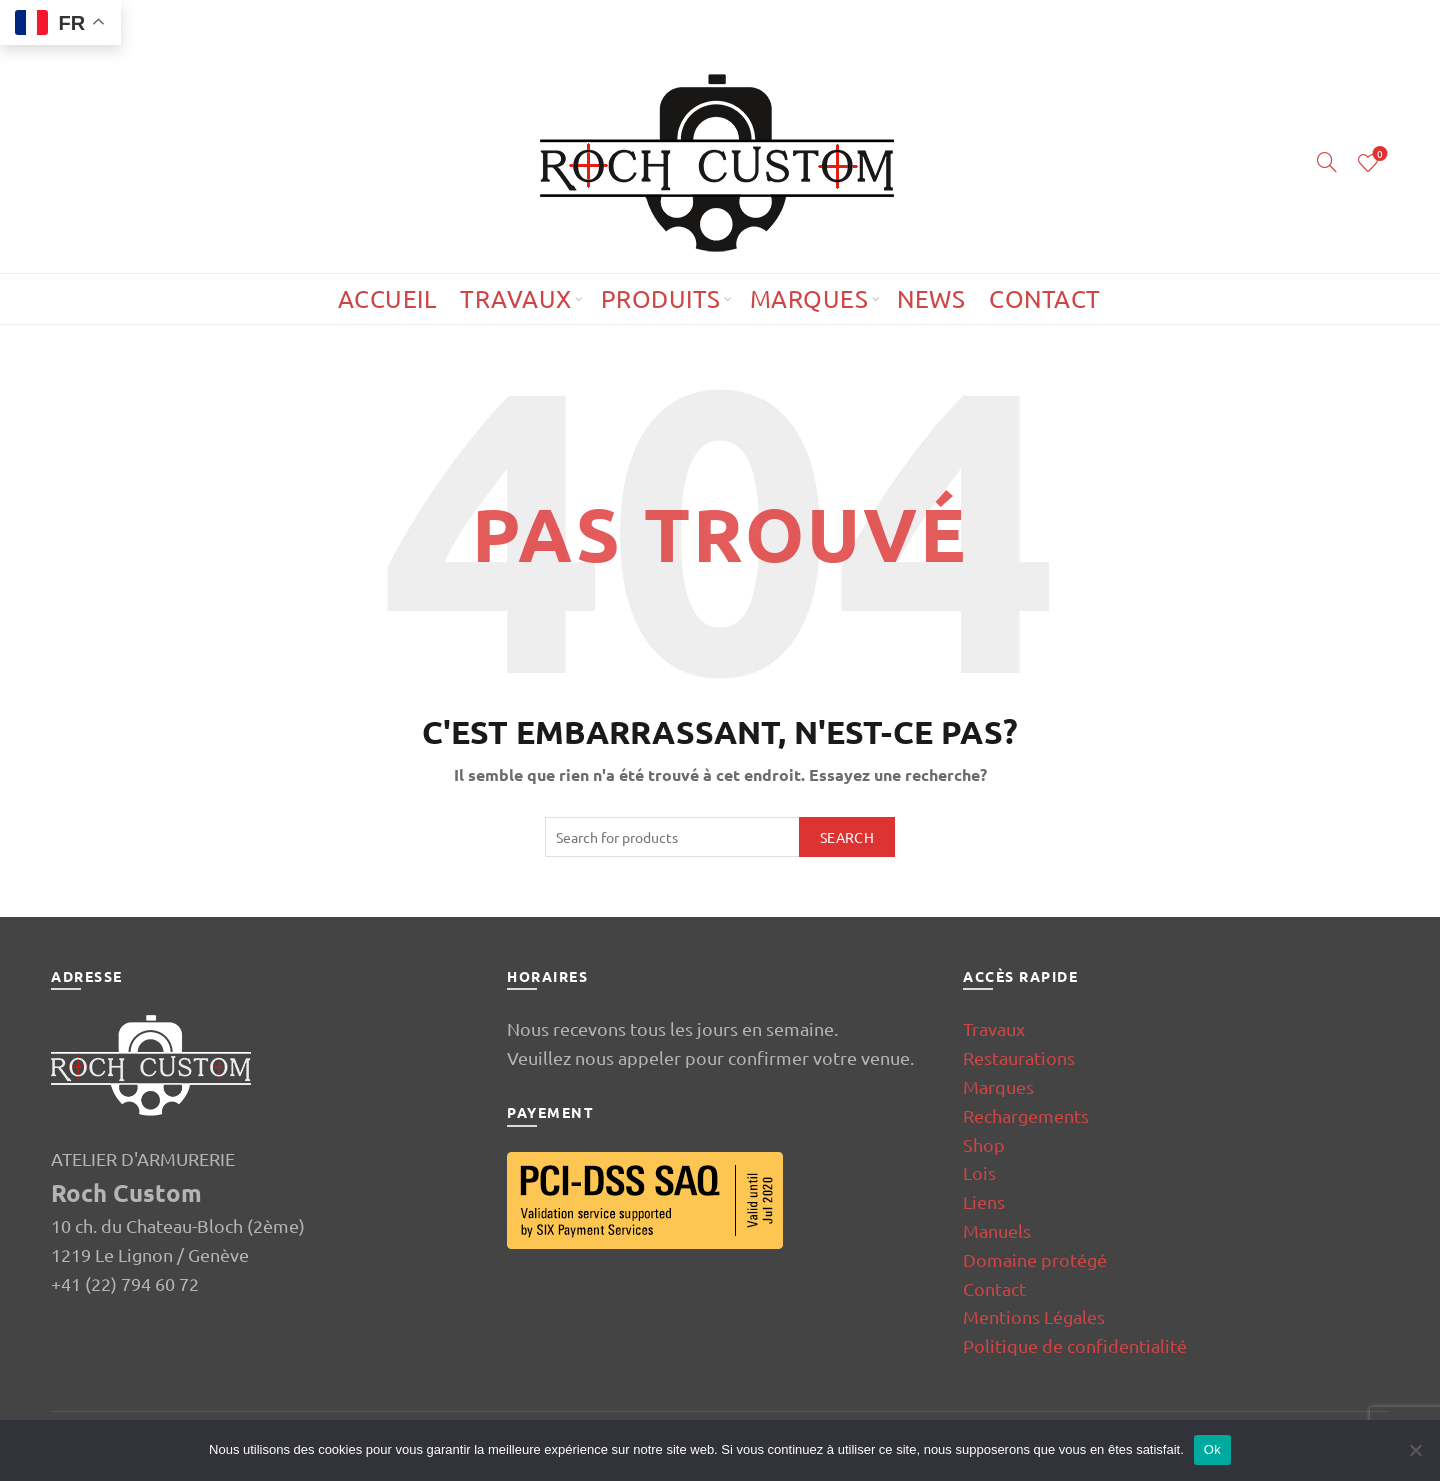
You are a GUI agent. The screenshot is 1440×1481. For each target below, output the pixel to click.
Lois (979, 1172)
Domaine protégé (1035, 1259)
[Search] (1327, 162)
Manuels (997, 1230)
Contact (1045, 298)
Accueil (387, 298)
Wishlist (1378, 154)
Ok (1212, 1449)
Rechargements (1026, 1115)
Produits (661, 298)
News (931, 298)
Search (847, 837)
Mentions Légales (1034, 1316)
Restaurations (1019, 1057)
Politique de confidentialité (1075, 1345)
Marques (809, 298)
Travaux (516, 298)
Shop (984, 1144)
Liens (984, 1201)
